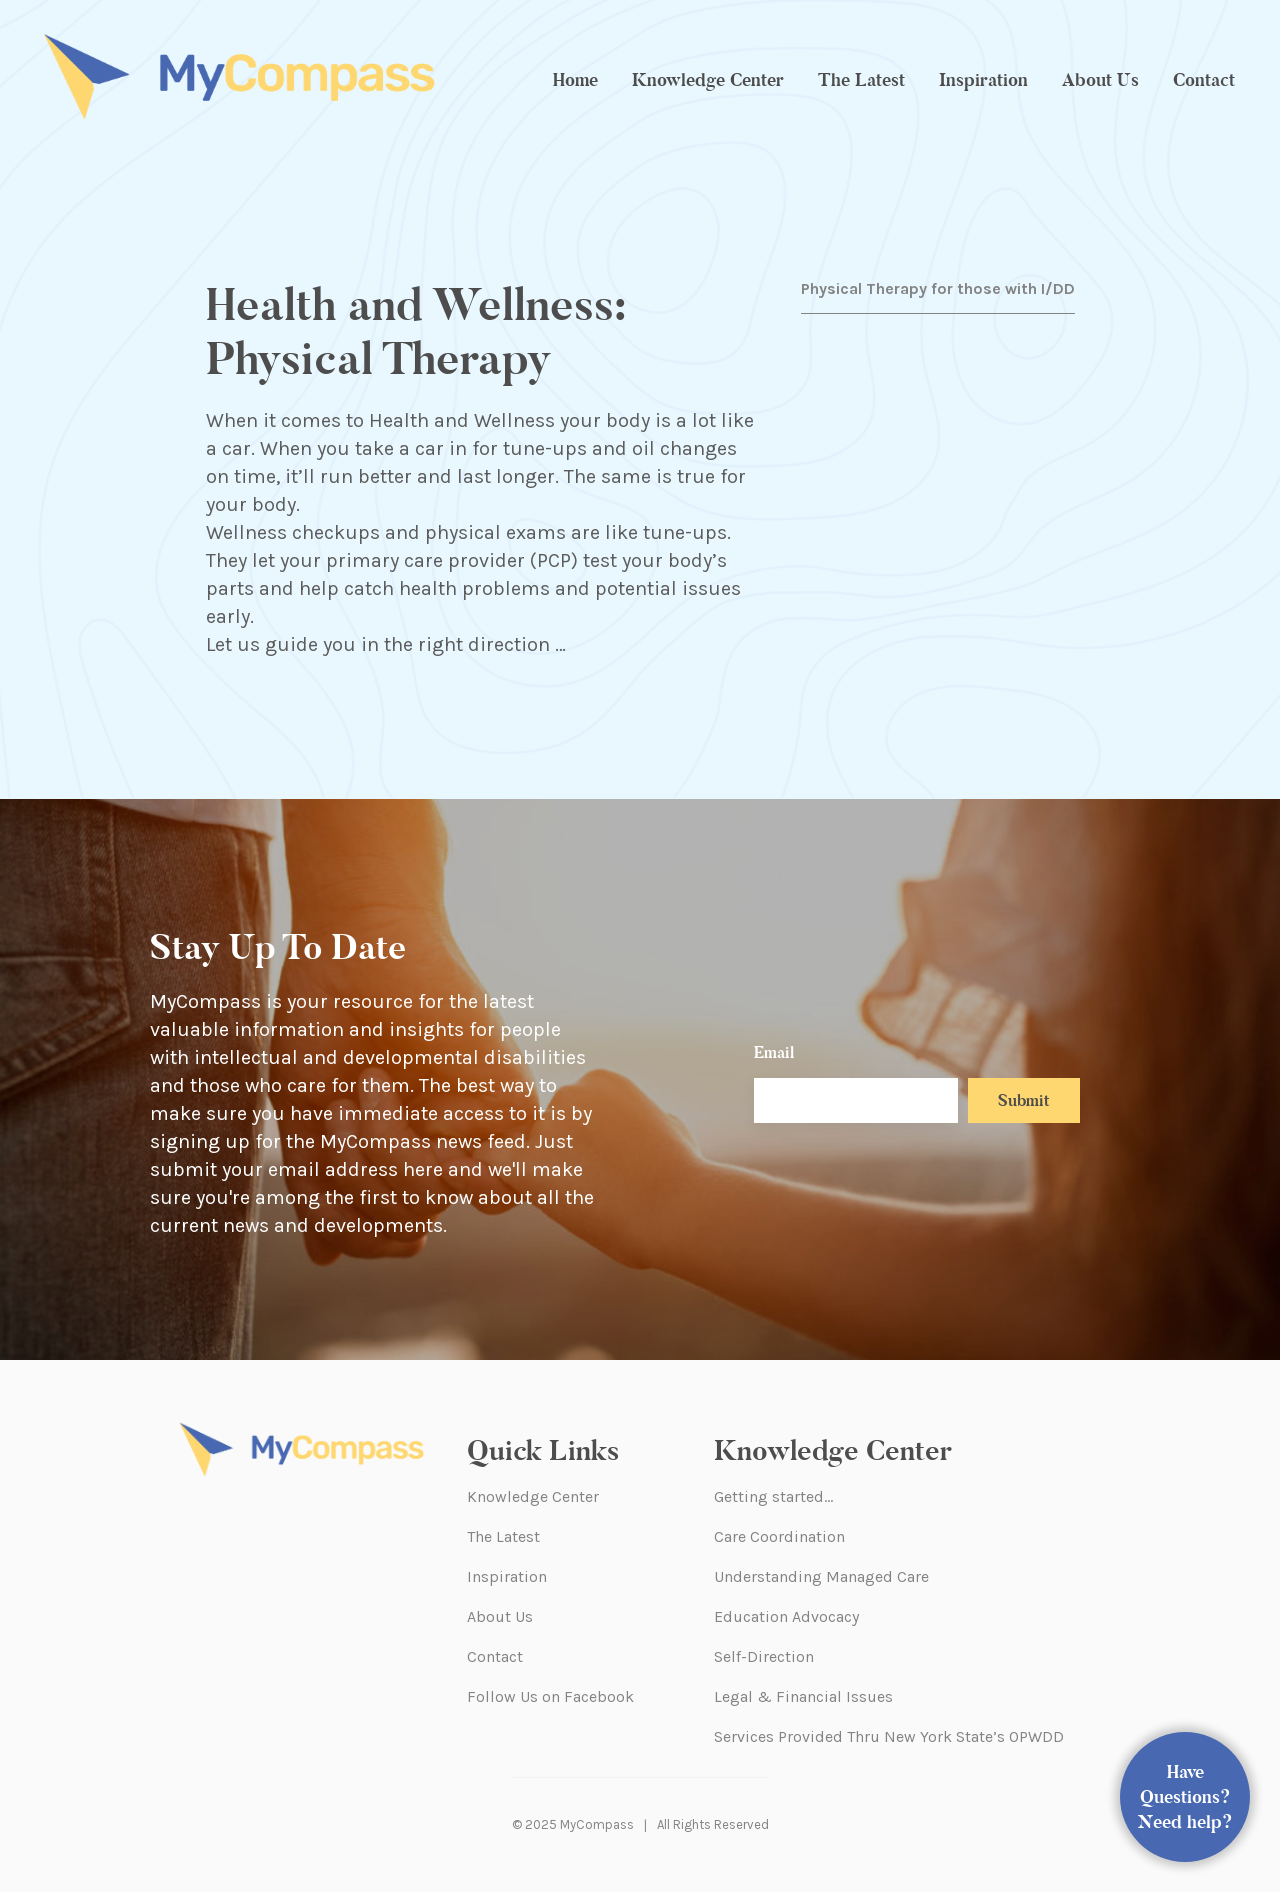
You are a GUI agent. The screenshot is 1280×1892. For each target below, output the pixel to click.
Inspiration (983, 80)
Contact (1204, 80)
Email (774, 1052)
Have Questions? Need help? (1185, 1797)
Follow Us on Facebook (550, 1696)
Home (575, 80)
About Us (1100, 80)
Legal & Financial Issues (803, 1696)
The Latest (861, 80)
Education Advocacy (786, 1616)
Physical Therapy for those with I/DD (938, 288)
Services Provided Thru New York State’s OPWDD (889, 1736)
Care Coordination (779, 1536)
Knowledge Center (708, 80)
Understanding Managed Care (821, 1576)
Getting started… (773, 1496)
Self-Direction (764, 1656)
